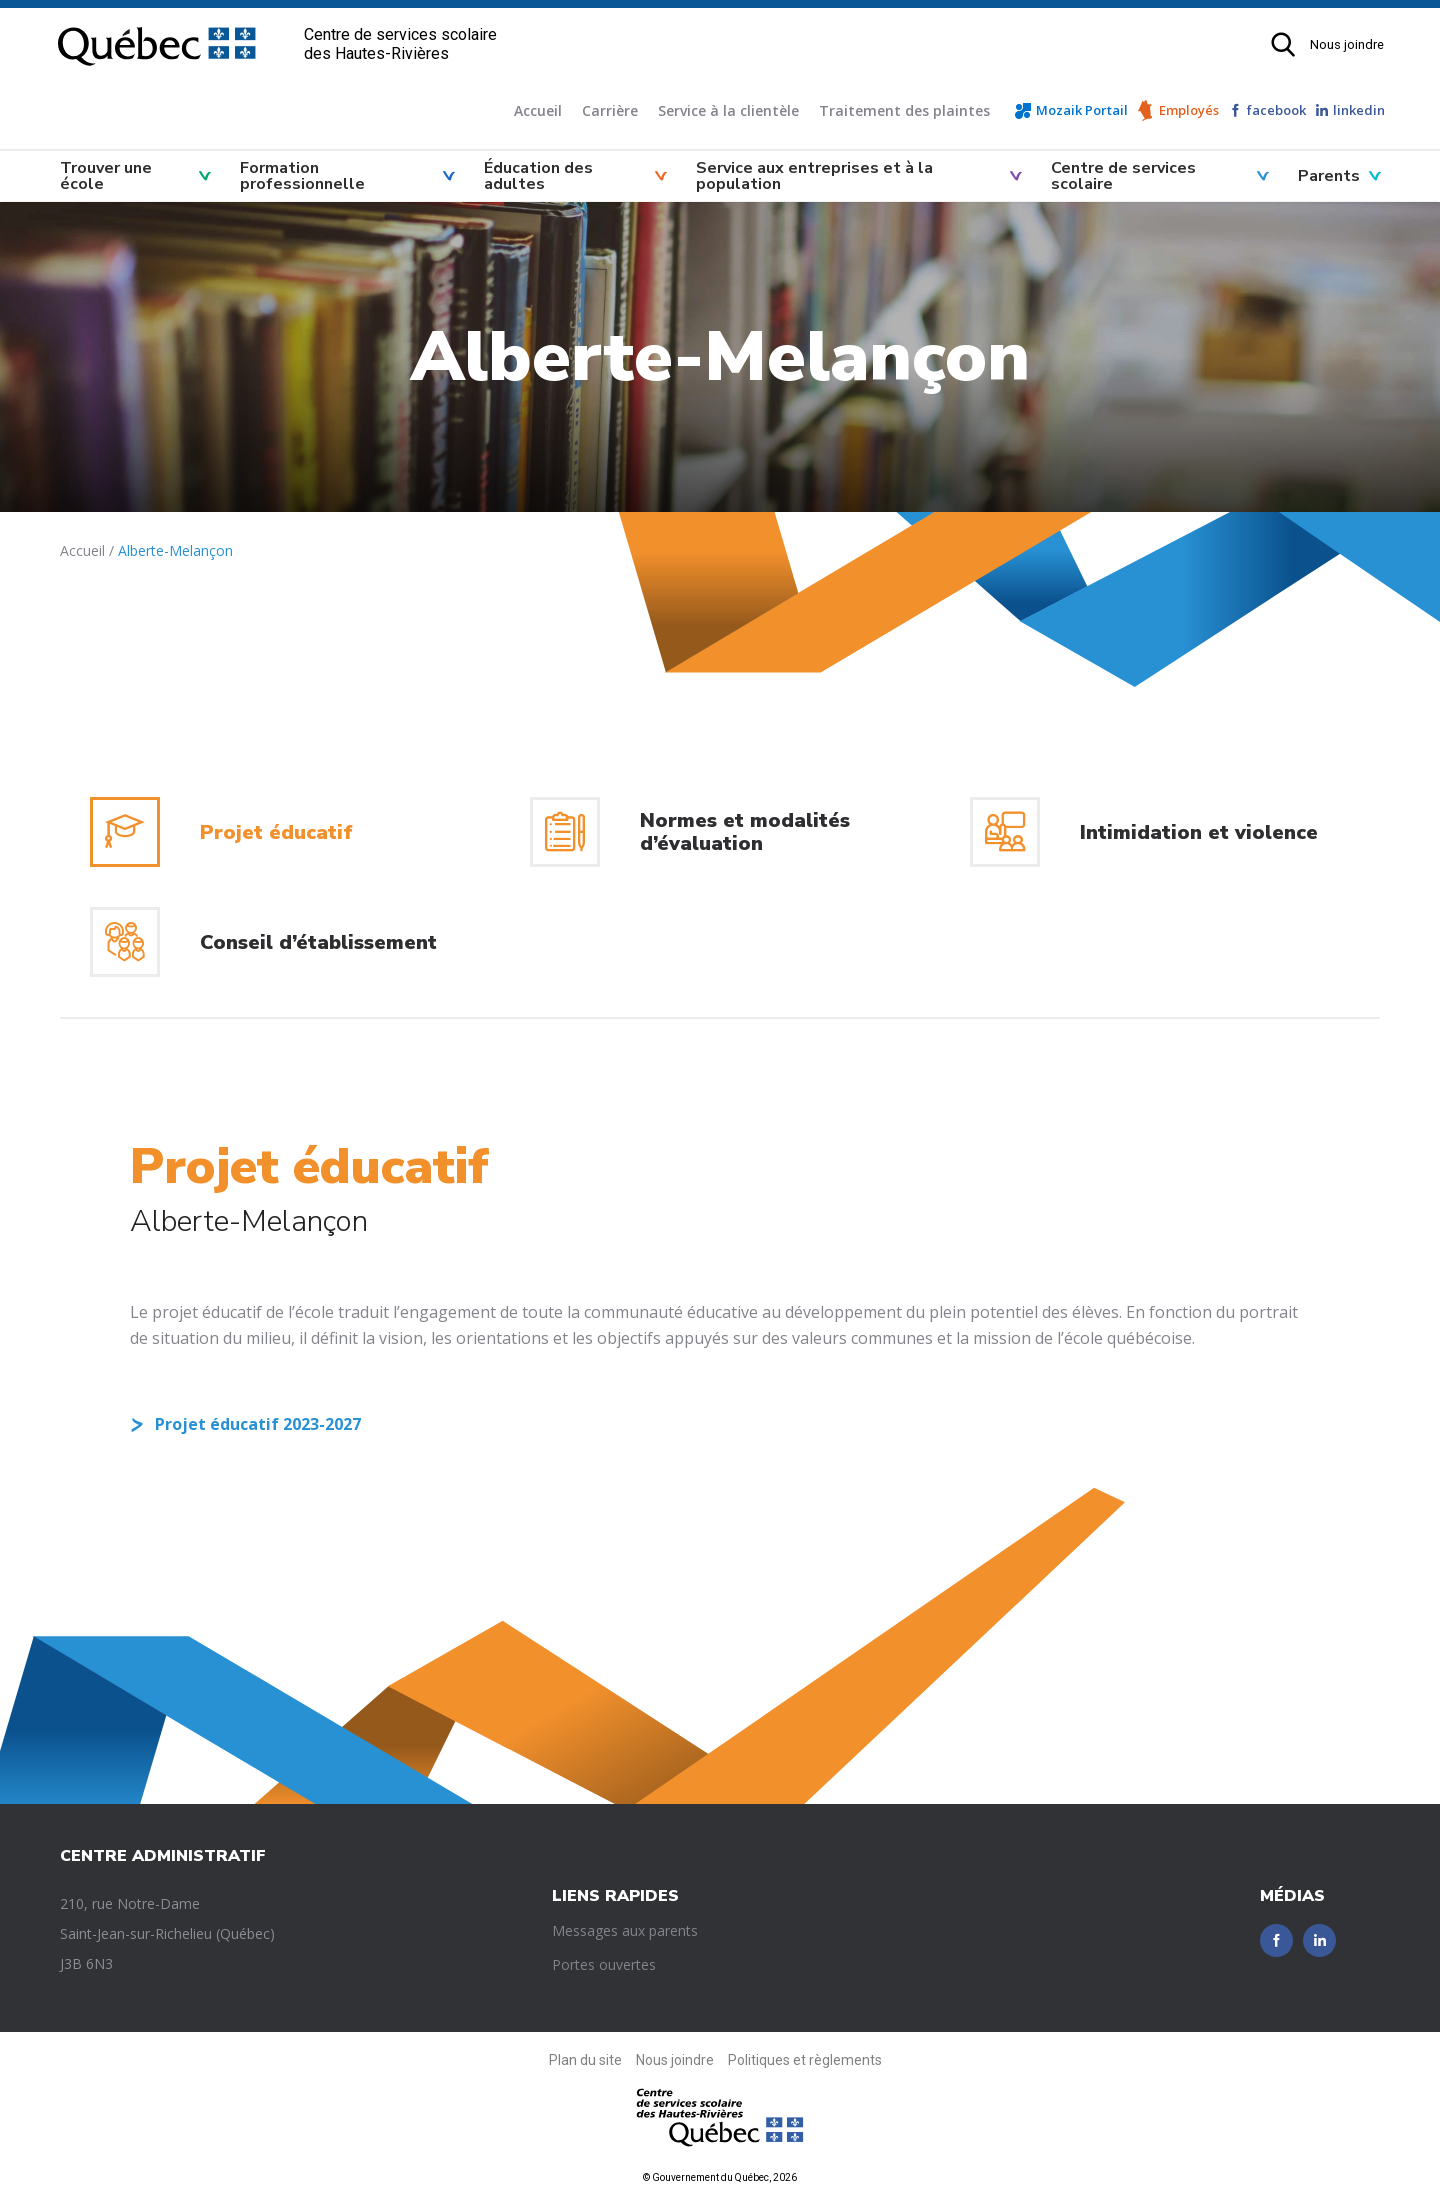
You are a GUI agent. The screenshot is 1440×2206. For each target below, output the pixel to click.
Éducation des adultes (538, 176)
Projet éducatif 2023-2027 (258, 1424)
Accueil (538, 110)
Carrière (610, 110)
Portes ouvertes (604, 1964)
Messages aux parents (625, 1930)
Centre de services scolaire (1123, 176)
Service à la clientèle (728, 110)
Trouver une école (106, 176)
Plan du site (585, 2060)
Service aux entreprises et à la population (814, 176)
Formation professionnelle (302, 176)
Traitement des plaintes (904, 110)
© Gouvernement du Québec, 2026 (720, 2177)
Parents (1329, 176)
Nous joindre (1347, 44)
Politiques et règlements (805, 2060)
